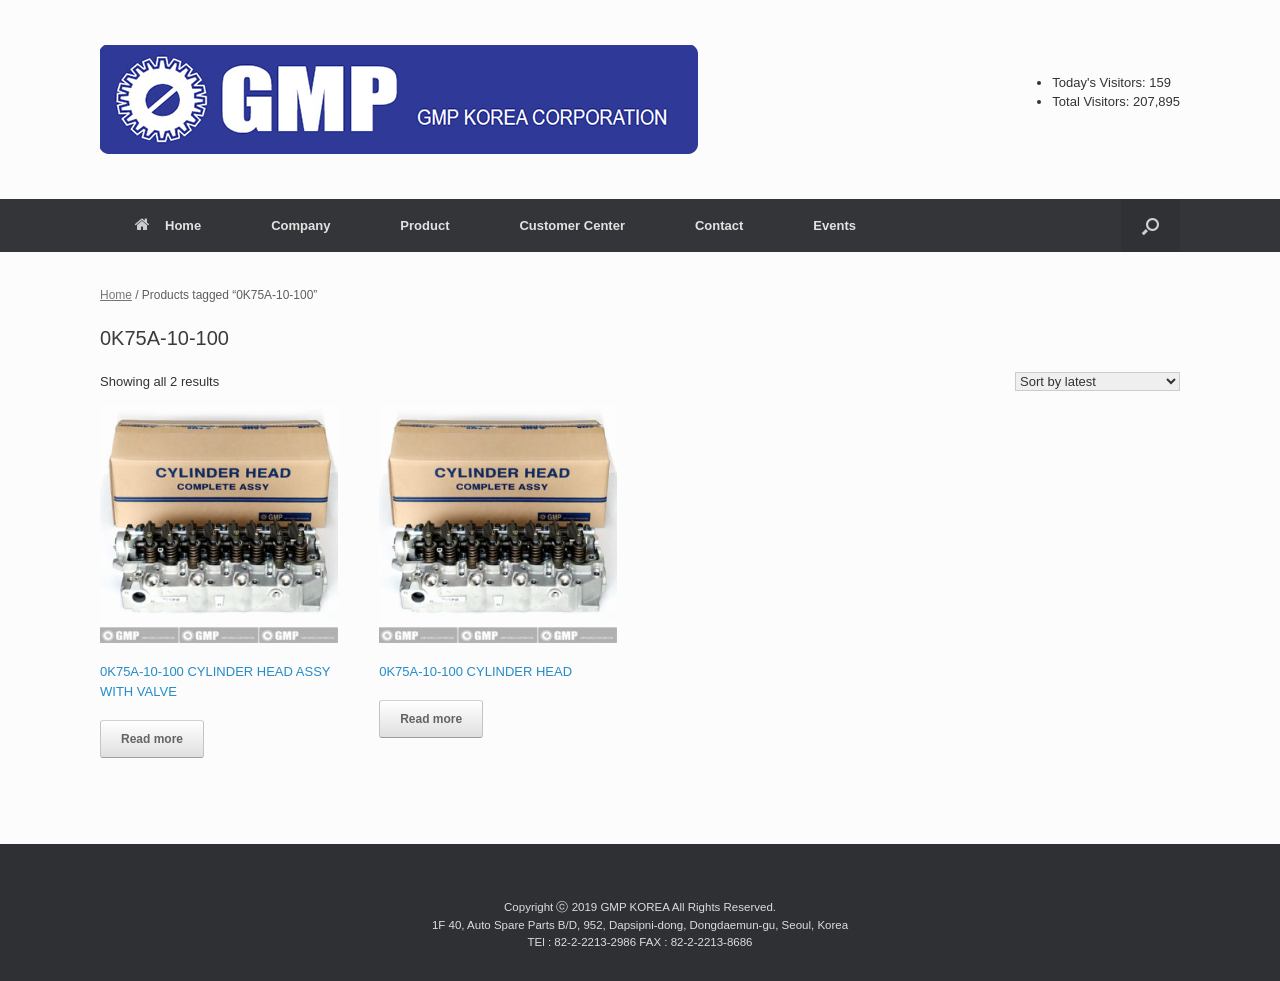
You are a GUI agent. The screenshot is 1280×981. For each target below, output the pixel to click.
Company (300, 225)
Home (168, 225)
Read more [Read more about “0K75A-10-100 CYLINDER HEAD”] (431, 719)
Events (834, 225)
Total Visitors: (1092, 101)
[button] (1150, 225)
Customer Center (571, 225)
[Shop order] (1097, 381)
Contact (719, 225)
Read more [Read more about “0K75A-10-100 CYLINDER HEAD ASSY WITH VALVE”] (152, 739)
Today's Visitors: (1100, 82)
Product (424, 225)
